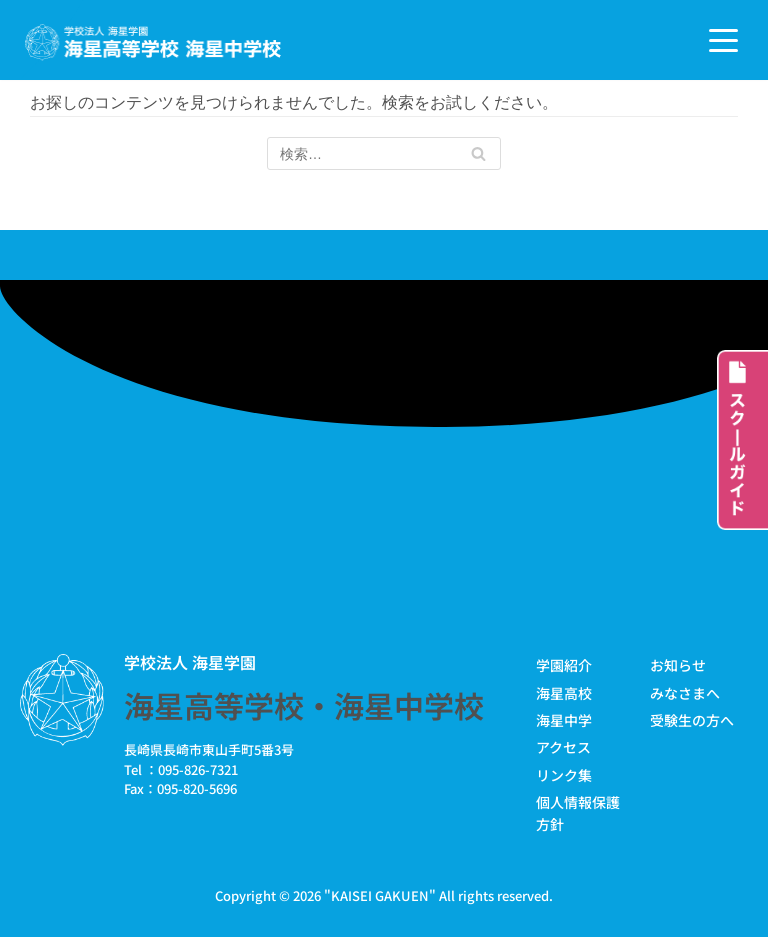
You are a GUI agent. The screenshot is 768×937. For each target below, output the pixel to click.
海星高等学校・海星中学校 (304, 705)
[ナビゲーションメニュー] (723, 40)
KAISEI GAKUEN (380, 895)
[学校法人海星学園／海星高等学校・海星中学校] (153, 42)
